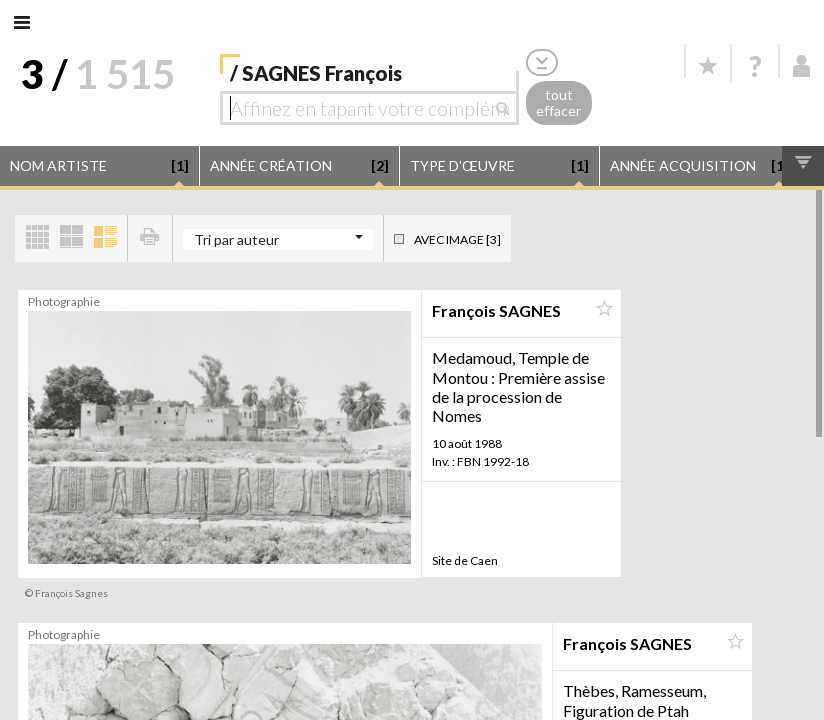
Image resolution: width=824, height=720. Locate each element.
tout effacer (558, 103)
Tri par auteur (236, 239)
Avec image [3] (457, 239)
